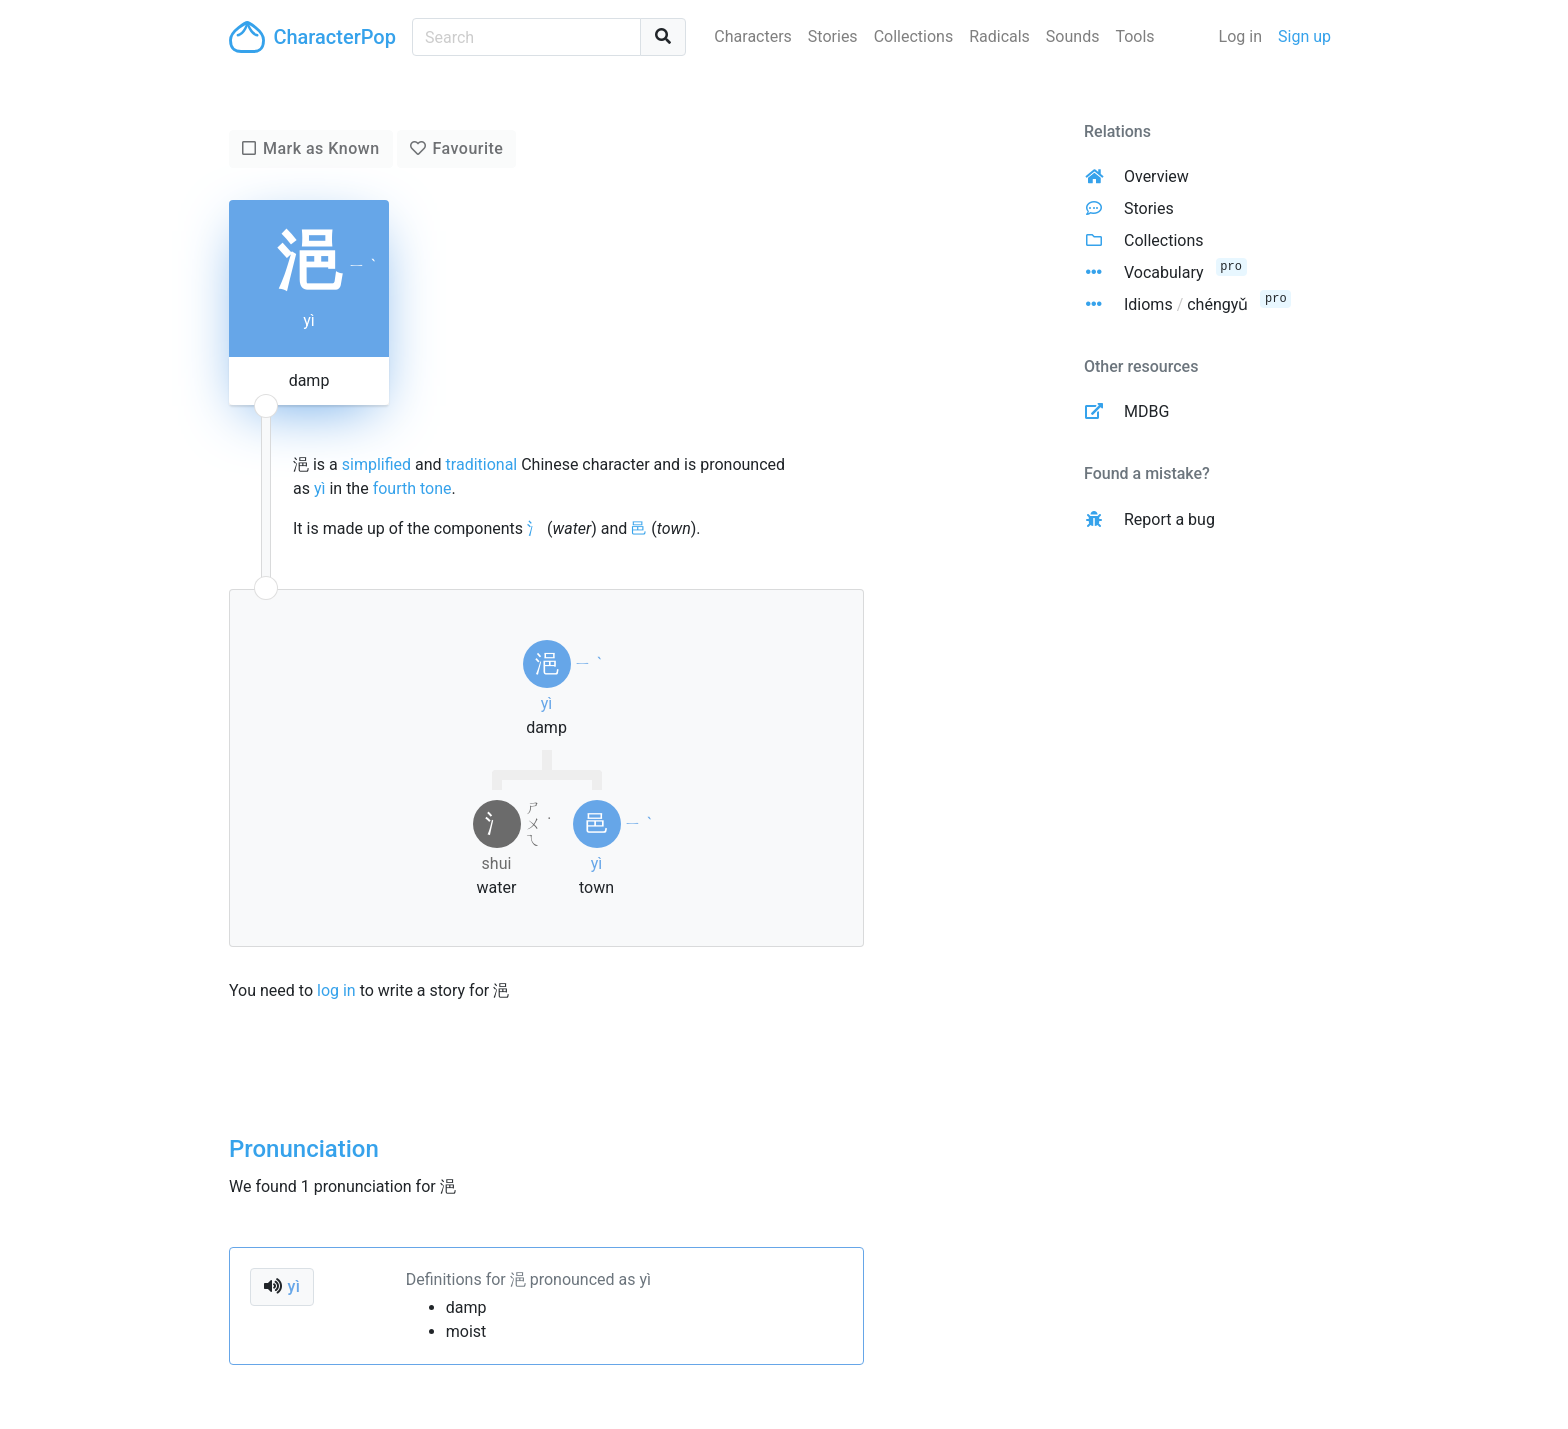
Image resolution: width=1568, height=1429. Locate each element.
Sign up (1304, 36)
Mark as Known (321, 148)
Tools (1134, 36)
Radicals (999, 36)
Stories (833, 36)
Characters (753, 36)
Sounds (1073, 36)
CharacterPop (312, 37)
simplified (376, 464)
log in (336, 990)
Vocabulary (1164, 272)
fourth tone (412, 488)
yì (320, 488)
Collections (914, 36)
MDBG (1146, 411)
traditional (482, 464)
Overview (1156, 176)
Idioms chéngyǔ (1186, 304)
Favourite (467, 148)
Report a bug (1169, 519)
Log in (1240, 36)
